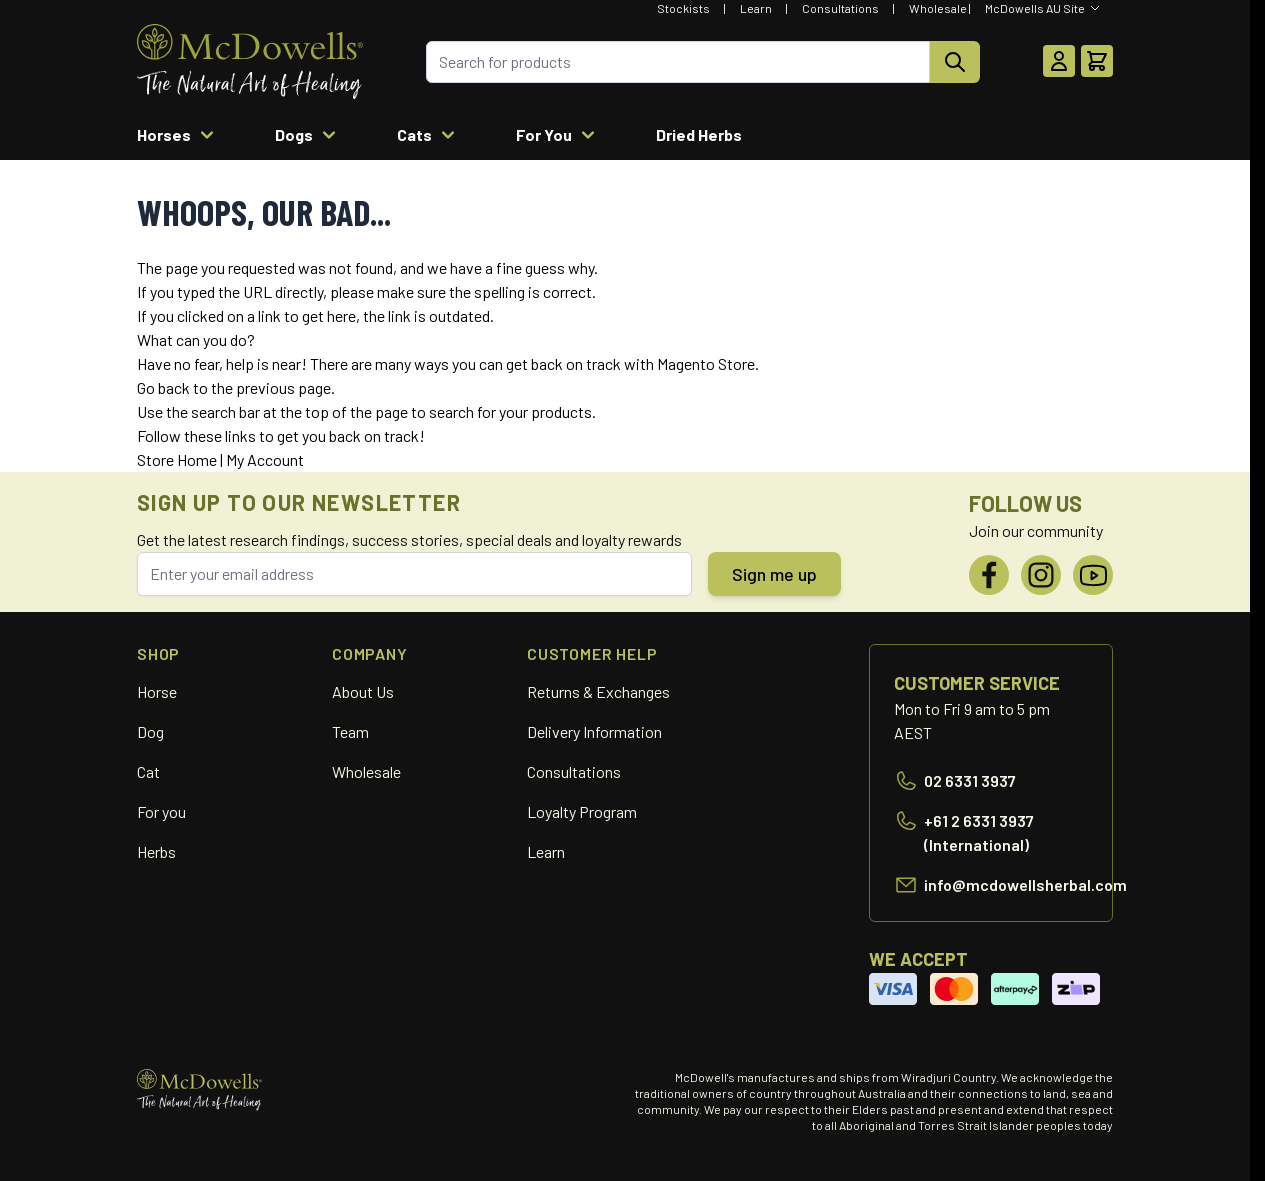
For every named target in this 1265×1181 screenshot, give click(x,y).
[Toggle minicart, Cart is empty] (1097, 61)
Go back (163, 387)
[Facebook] (989, 575)
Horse (157, 691)
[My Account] (1059, 61)
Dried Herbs (699, 134)
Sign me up (774, 574)
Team (350, 731)
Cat (148, 771)
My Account (265, 459)
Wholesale (938, 8)
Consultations (840, 8)
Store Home (177, 459)
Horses (178, 135)
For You (558, 135)
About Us (363, 691)
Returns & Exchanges (598, 691)
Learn (756, 8)
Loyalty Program (582, 811)
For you (161, 811)
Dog (150, 731)
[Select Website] (1043, 8)
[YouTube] (1093, 575)
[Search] (955, 62)
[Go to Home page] (250, 61)
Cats (428, 135)
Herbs (156, 851)
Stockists (683, 8)
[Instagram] (1041, 575)
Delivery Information (594, 731)
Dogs (308, 135)
